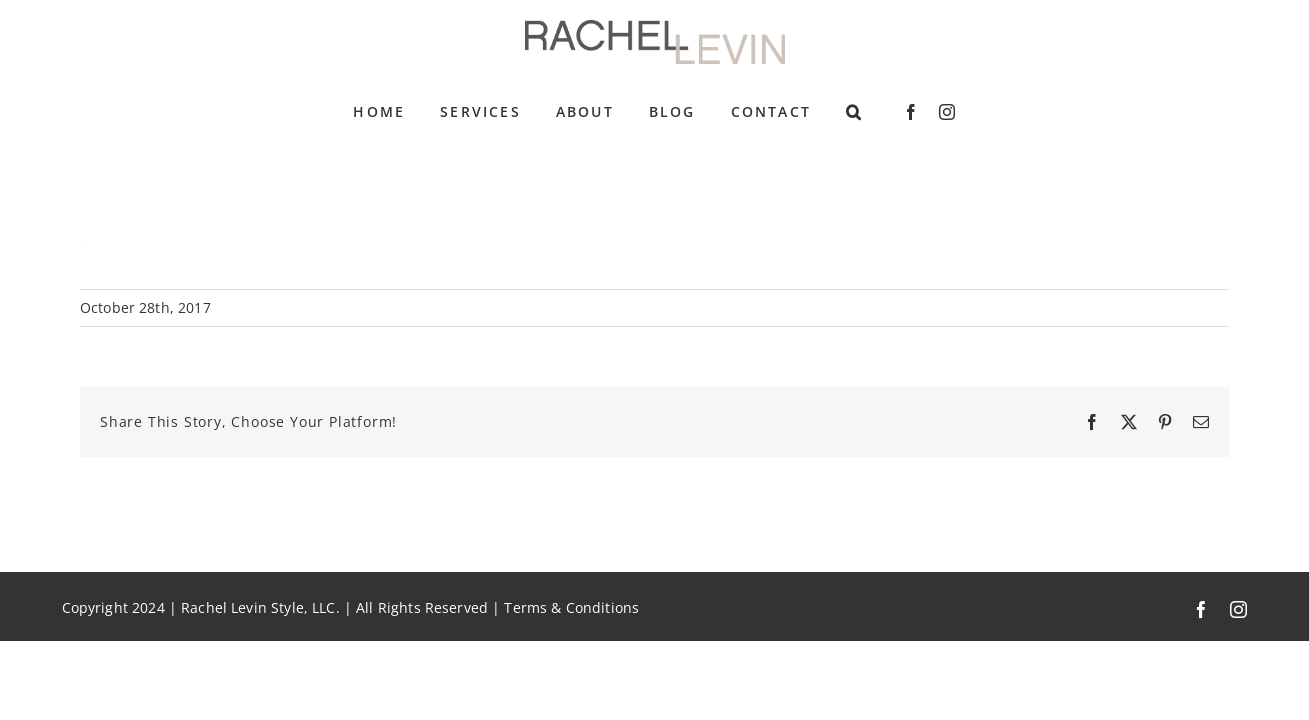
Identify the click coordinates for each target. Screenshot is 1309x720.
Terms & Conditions (571, 608)
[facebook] (911, 112)
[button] (854, 112)
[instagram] (947, 112)
